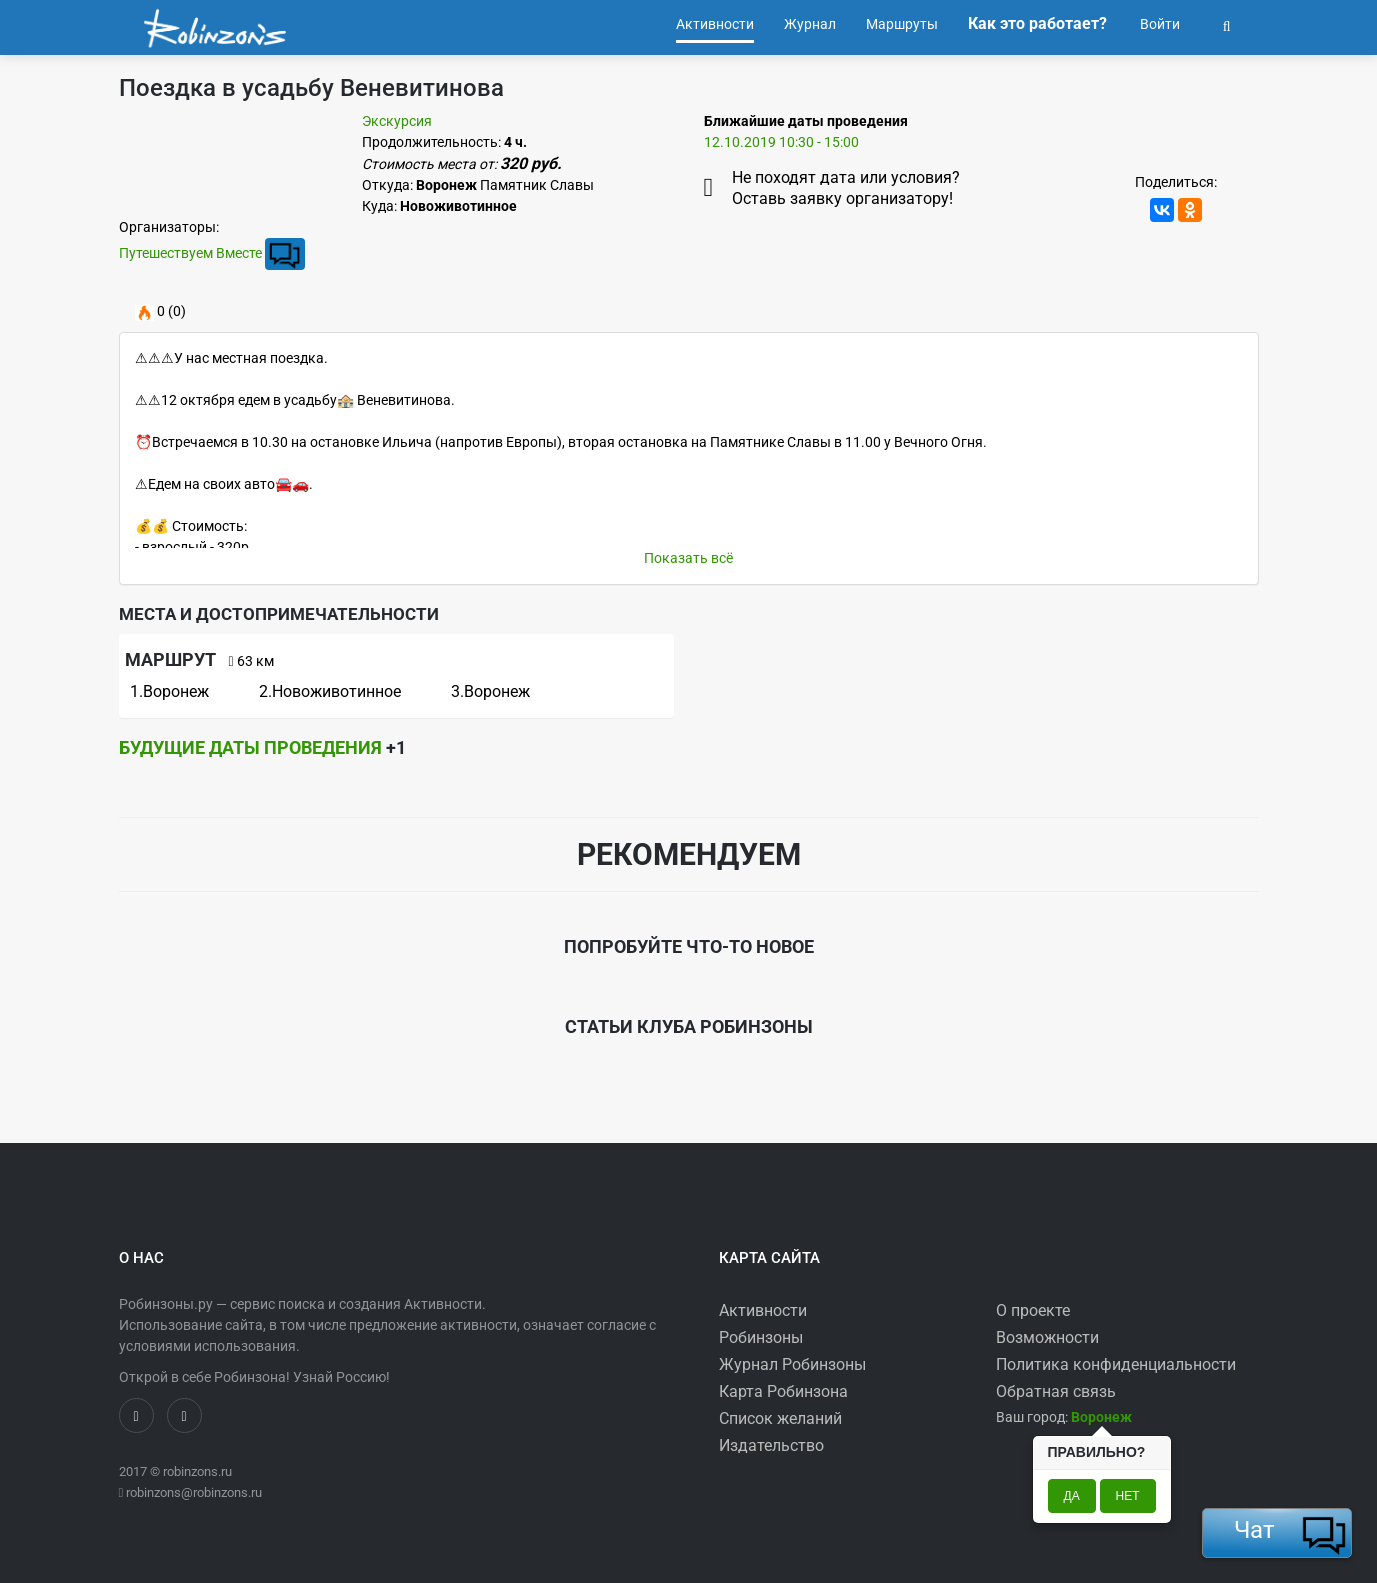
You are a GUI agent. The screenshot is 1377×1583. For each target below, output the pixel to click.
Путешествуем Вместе (190, 253)
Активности (763, 1310)
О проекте (1033, 1310)
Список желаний (780, 1418)
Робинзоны (761, 1337)
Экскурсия (397, 121)
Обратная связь (1056, 1391)
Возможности (1047, 1337)
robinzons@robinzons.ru (194, 1492)
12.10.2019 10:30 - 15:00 (781, 142)
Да (1072, 1496)
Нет (1128, 1496)
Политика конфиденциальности (1116, 1364)
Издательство (771, 1445)
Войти (1158, 24)
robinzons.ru (197, 1471)
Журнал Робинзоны (792, 1364)
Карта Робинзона (783, 1391)
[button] (1227, 24)
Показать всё (688, 558)
